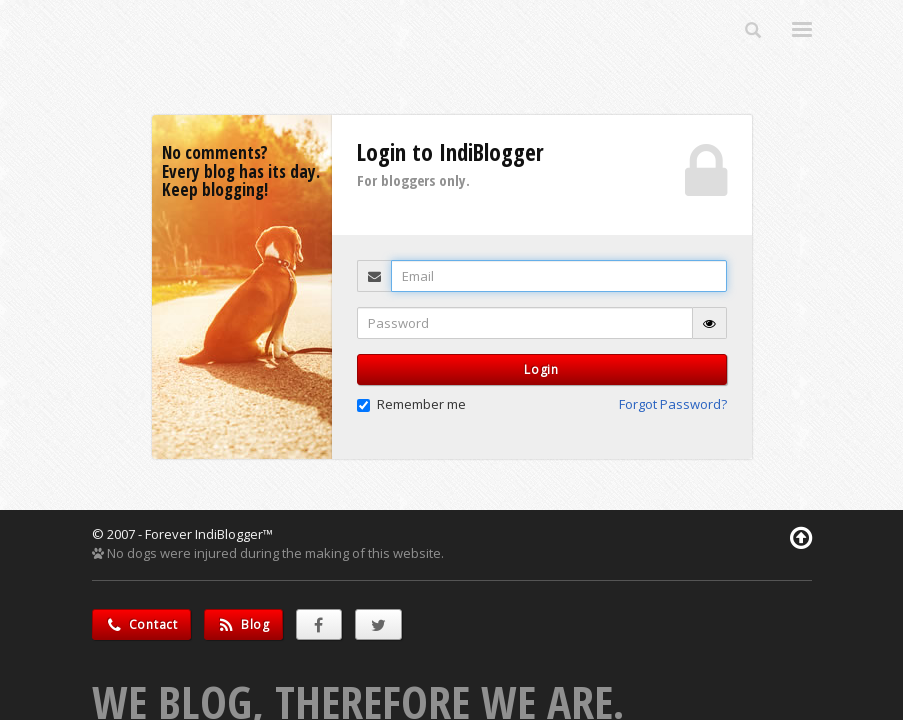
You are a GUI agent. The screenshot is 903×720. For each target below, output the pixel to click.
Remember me (411, 404)
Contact (141, 624)
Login (541, 369)
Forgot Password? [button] (673, 404)
